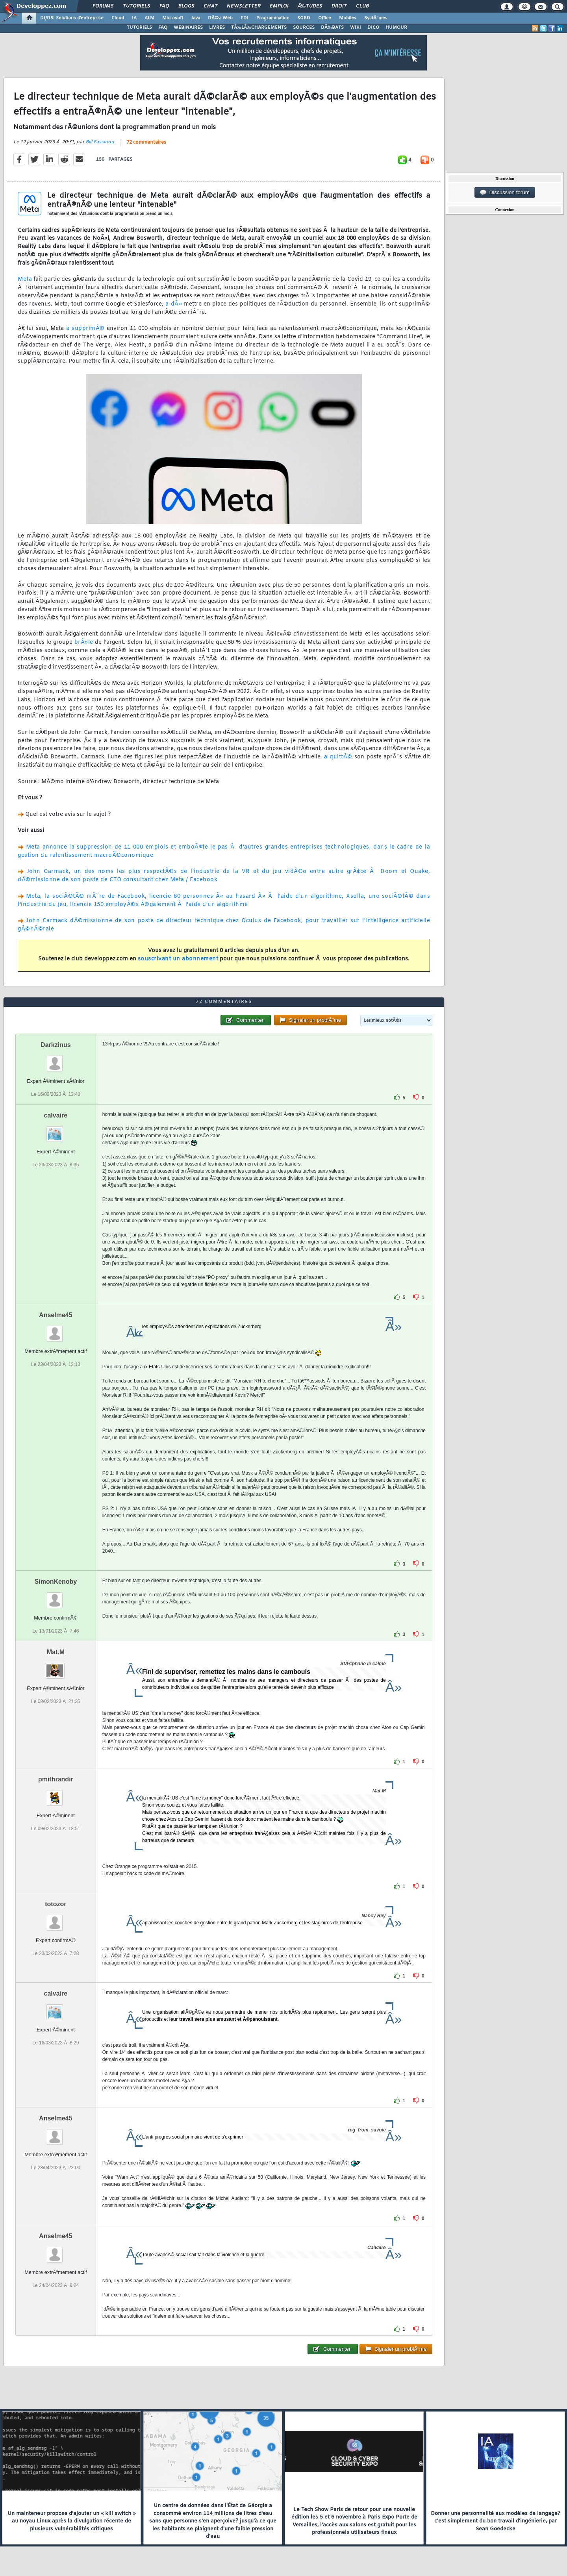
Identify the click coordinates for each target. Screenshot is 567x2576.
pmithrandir (55, 1779)
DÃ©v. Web (220, 18)
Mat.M (56, 1652)
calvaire (56, 1115)
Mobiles (347, 18)
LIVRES (217, 27)
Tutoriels (136, 6)
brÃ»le (83, 642)
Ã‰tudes (310, 6)
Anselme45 (55, 1315)
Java (195, 18)
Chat (210, 6)
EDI (244, 18)
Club (362, 6)
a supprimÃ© (85, 328)
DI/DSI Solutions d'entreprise (72, 18)
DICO (373, 27)
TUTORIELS (139, 27)
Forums (103, 6)
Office (324, 18)
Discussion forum (505, 192)
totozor (55, 1904)
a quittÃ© (338, 757)
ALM (149, 18)
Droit (339, 6)
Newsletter (243, 6)
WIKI (355, 27)
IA (134, 18)
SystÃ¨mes (375, 18)
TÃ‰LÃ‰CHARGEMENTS (259, 27)
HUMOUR (396, 27)
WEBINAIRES (188, 27)
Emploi (279, 6)
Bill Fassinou (99, 142)
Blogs (186, 6)
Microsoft (172, 18)
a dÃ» (173, 304)
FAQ (164, 6)
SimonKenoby (56, 1581)
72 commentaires (146, 142)
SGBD (303, 18)
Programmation (272, 18)
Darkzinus (55, 1045)
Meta (25, 279)
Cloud (117, 18)
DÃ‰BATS (332, 27)
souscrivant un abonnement (178, 959)
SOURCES (304, 27)
